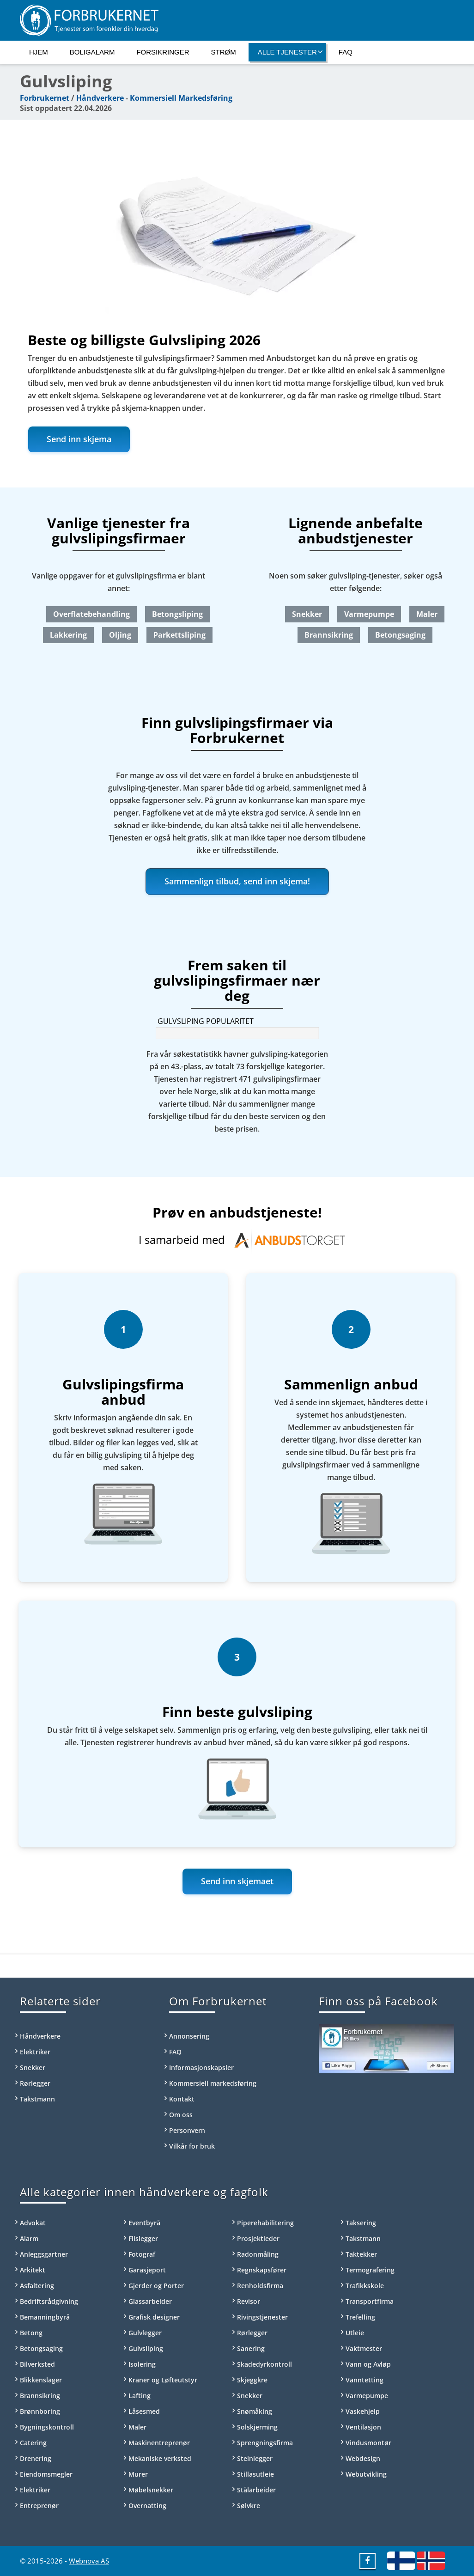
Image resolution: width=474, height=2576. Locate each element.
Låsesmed (144, 2411)
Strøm (223, 52)
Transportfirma (370, 2301)
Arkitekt (32, 2269)
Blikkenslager (41, 2379)
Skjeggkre (252, 2379)
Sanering (251, 2348)
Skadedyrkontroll (264, 2364)
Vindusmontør (368, 2442)
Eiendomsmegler (46, 2474)
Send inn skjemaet (237, 1881)
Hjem (38, 52)
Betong (31, 2332)
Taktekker (361, 2254)
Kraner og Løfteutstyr (162, 2379)
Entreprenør (39, 2505)
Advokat (33, 2222)
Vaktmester (364, 2348)
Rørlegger (35, 2083)
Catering (33, 2442)
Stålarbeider (256, 2489)
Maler (427, 614)
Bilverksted (37, 2364)
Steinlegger (255, 2458)
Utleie (355, 2332)
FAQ (345, 52)
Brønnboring (40, 2411)
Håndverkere (100, 98)
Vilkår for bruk (192, 2146)
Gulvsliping (145, 2348)
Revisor (248, 2301)
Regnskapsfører (261, 2269)
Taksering (361, 2222)
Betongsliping (177, 614)
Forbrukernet (44, 98)
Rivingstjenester (262, 2317)
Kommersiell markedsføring (212, 2083)
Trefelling (360, 2317)
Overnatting (147, 2505)
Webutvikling (366, 2474)
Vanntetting (364, 2379)
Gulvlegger (145, 2332)
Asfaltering (37, 2285)
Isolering (142, 2364)
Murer (138, 2474)
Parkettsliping (179, 635)
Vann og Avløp (368, 2364)
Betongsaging (400, 635)
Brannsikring (328, 635)
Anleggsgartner (44, 2254)
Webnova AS (89, 2560)
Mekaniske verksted (159, 2458)
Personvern (187, 2130)
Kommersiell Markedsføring (181, 98)
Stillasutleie (255, 2474)
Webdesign (363, 2458)
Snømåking (254, 2411)
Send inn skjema (79, 439)
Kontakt (181, 2099)
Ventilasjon (363, 2427)
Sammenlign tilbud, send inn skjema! (237, 881)
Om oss (181, 2114)
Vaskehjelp (363, 2411)
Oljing (120, 635)
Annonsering (189, 2036)
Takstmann (37, 2099)
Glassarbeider (150, 2301)
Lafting (139, 2395)
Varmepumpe (369, 614)
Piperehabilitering (265, 2222)
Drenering (35, 2458)
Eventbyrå (144, 2222)
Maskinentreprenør (159, 2442)
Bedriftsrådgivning (49, 2301)
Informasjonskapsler (201, 2067)
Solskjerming (257, 2427)
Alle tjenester (290, 52)
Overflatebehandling (91, 614)
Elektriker (35, 2051)
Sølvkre (248, 2505)
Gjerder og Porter (156, 2285)
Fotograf (141, 2254)
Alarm (29, 2238)
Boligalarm (92, 52)
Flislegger (143, 2238)
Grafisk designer (154, 2317)
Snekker (307, 614)
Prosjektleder (258, 2238)
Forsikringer (162, 52)
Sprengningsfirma (265, 2442)
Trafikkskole (365, 2285)
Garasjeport (147, 2269)
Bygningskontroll (47, 2427)
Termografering (370, 2269)
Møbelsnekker (150, 2489)
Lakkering (68, 635)
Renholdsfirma (260, 2285)
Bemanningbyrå (45, 2317)
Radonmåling (258, 2254)
